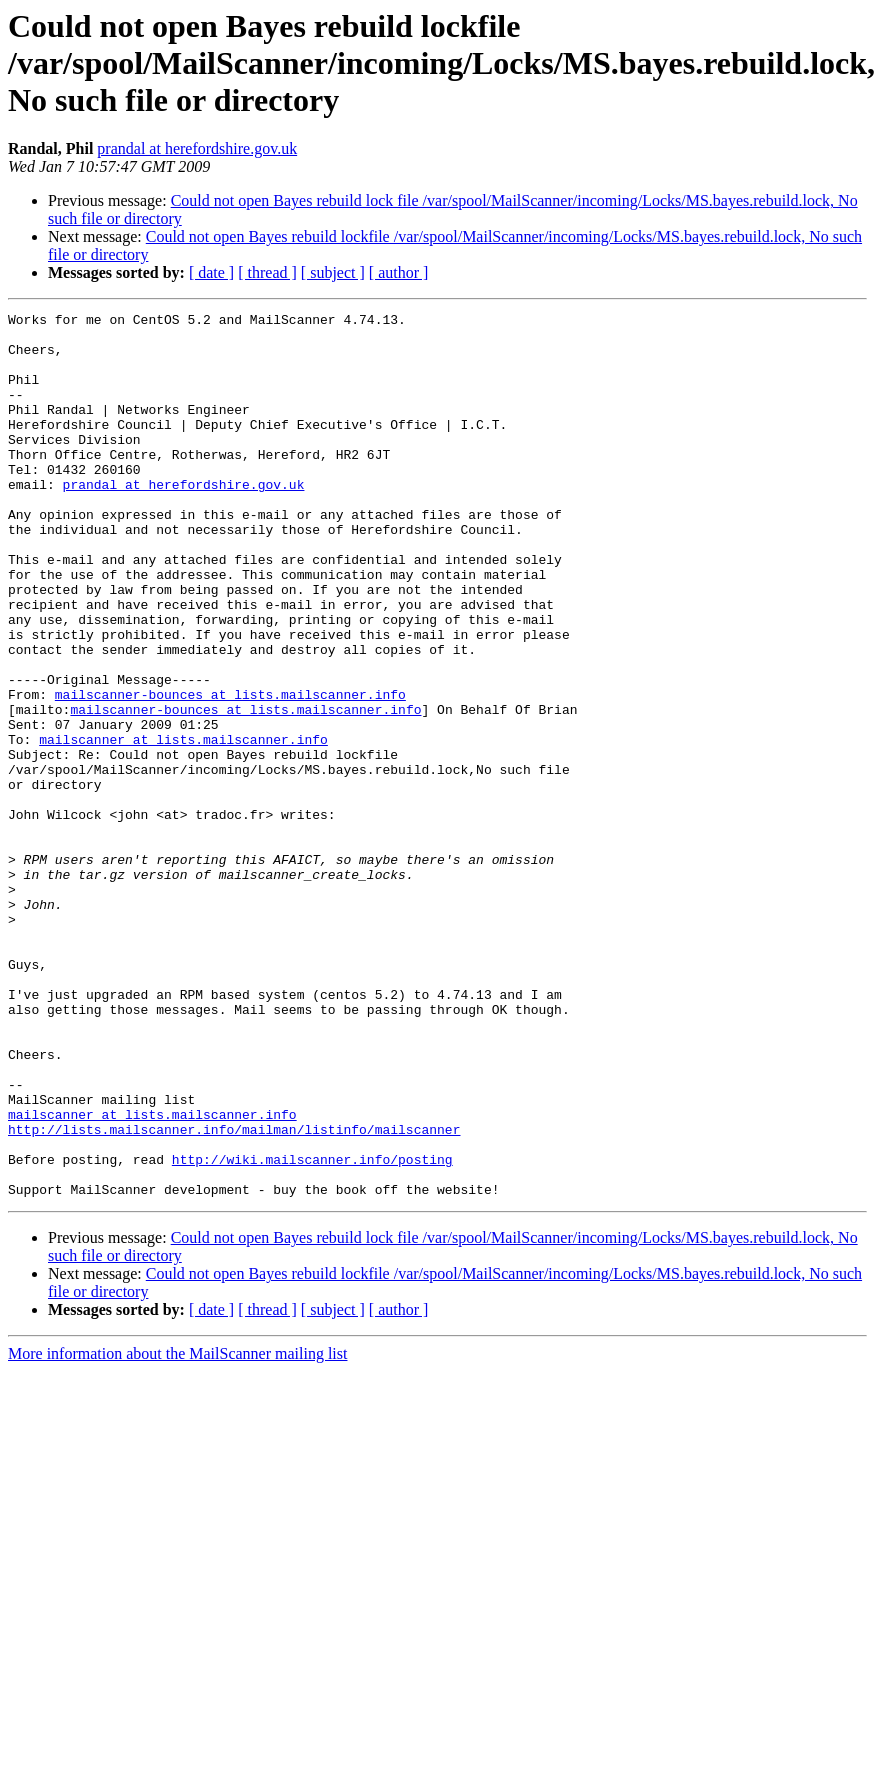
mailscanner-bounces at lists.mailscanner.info (230, 772)
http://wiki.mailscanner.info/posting (312, 1330)
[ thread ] (267, 272)
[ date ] (211, 272)
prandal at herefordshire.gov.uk (197, 148)
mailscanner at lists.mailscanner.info (183, 826)
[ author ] (399, 272)
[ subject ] (333, 272)
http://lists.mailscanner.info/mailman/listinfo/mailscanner (234, 1294)
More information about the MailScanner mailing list (177, 1530)
